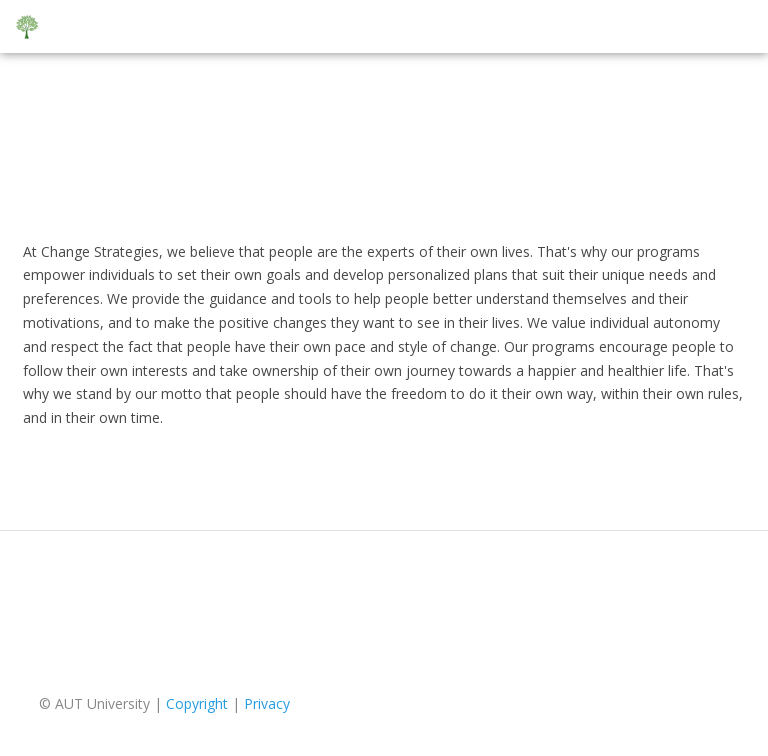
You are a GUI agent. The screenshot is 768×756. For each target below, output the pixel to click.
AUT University (102, 703)
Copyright (197, 703)
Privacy (267, 703)
